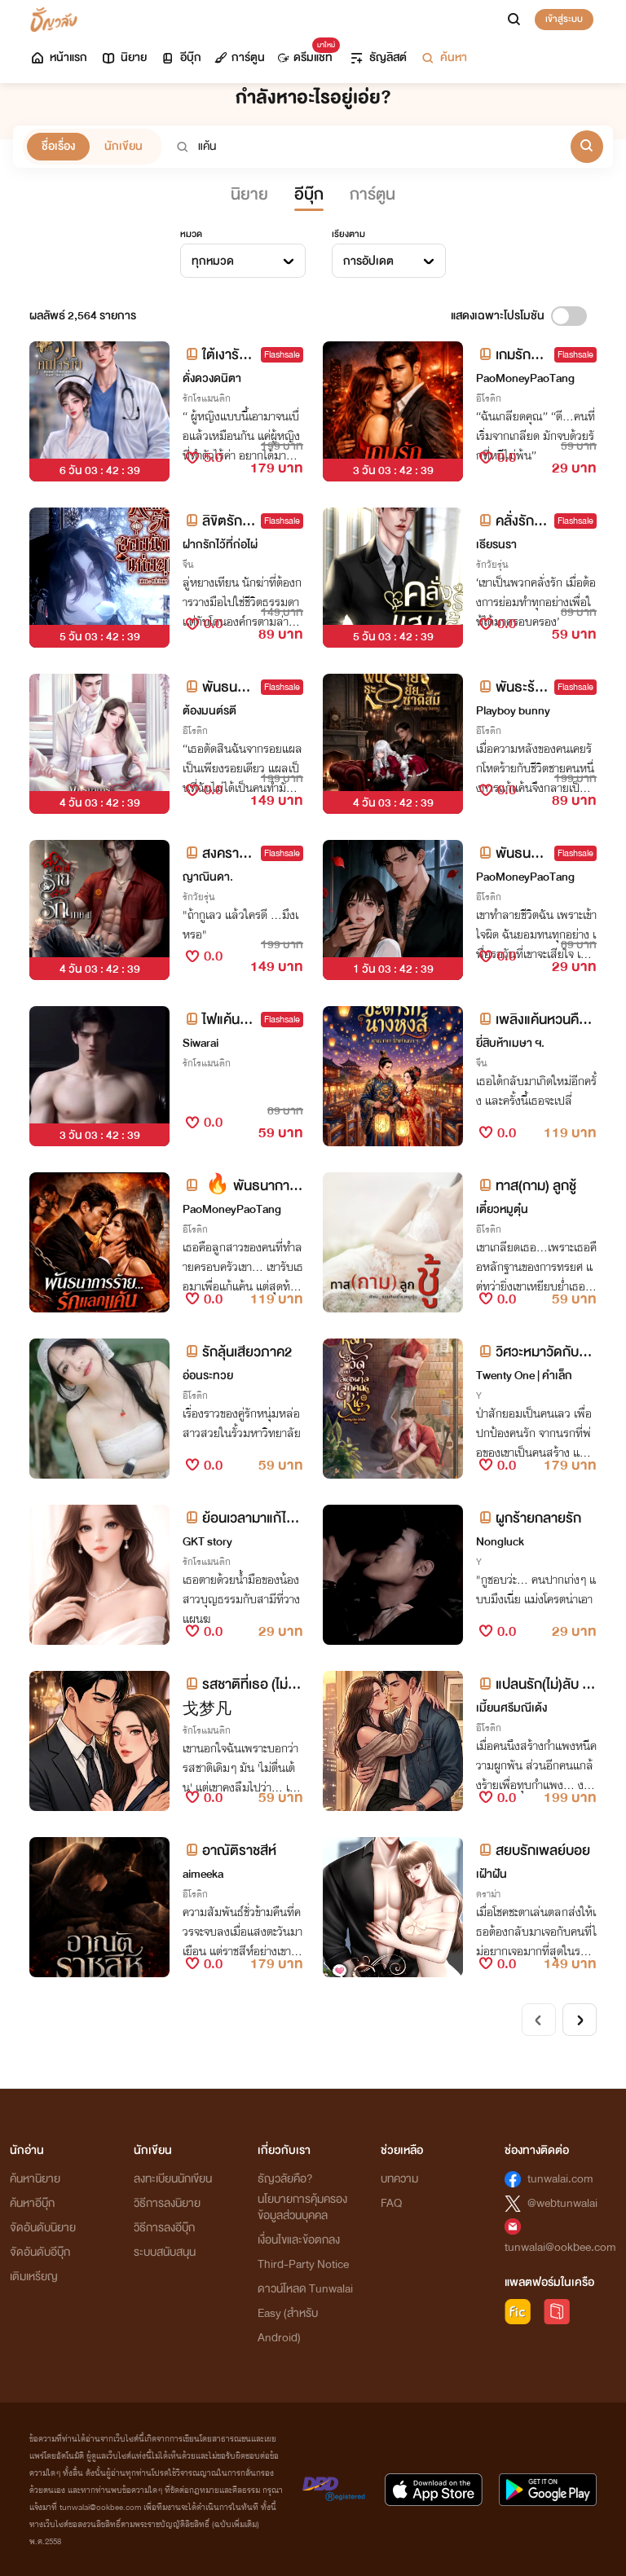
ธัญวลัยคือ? (285, 2179)
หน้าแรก (58, 57)
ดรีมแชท (305, 53)
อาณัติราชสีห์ (229, 1850)
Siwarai (200, 1043)
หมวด (191, 234)
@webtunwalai (562, 2203)
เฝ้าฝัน (491, 1874)
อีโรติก (488, 398)
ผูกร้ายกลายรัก (528, 1518)
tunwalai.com (560, 2179)
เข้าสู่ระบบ (564, 19)
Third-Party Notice (303, 2264)
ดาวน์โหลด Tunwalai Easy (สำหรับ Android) (305, 2313)
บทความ (399, 2179)
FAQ (391, 2203)
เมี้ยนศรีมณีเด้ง (511, 1708)
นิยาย (123, 57)
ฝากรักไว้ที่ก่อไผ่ (220, 544)
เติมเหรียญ (34, 2276)
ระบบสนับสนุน (165, 2252)
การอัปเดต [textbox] (368, 261)
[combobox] (243, 260)
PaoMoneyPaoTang (525, 378)
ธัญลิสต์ (378, 57)
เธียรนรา (496, 544)
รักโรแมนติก (207, 398)
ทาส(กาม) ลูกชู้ (526, 1186)
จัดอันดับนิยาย (43, 2228)
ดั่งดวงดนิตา (212, 378)
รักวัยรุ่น (492, 564)
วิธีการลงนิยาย (167, 2203)
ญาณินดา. (208, 877)
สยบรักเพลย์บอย (533, 1850)
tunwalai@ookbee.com (560, 2247)
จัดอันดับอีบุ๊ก (40, 2252)
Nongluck (500, 1542)
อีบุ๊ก (180, 57)
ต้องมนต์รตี (209, 711)
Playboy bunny (513, 711)
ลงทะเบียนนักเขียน (173, 2179)
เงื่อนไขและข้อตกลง (299, 2240)
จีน (188, 564)
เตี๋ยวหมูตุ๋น (502, 1209)
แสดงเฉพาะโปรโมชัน (497, 316)
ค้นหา (443, 57)
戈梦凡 (207, 1710)
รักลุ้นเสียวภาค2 (237, 1352)
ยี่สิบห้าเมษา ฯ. (510, 1043)
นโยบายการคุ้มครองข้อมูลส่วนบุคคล (302, 2207)
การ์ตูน (239, 57)
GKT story (207, 1542)
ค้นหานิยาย (35, 2179)
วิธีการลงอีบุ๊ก (164, 2228)
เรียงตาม (348, 234)
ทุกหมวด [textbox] (213, 261)
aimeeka (203, 1874)
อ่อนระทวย (208, 1375)
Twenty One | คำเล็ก (524, 1375)
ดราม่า (488, 1894)
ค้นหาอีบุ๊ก (32, 2203)
